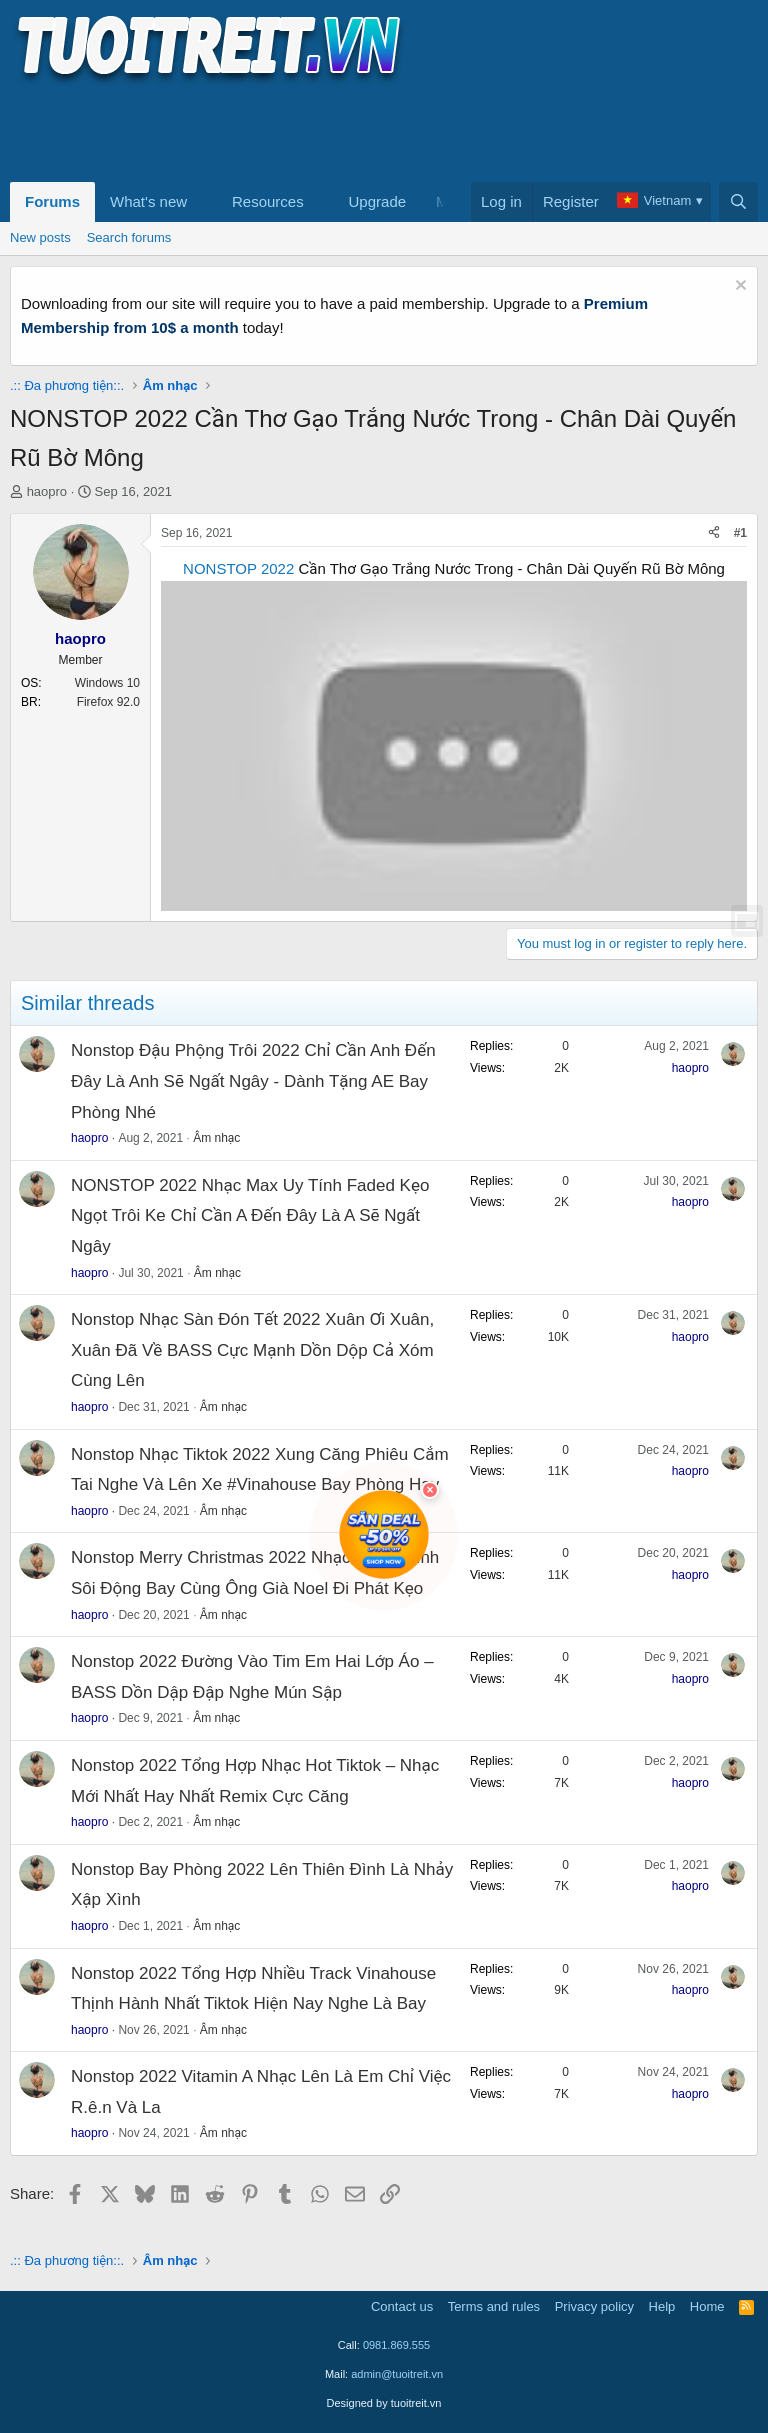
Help (662, 2306)
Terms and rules (494, 2306)
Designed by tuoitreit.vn (384, 2403)
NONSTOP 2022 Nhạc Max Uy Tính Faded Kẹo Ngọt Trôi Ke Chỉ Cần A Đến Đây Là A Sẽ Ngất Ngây (250, 1216)
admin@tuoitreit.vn (397, 2374)
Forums (52, 201)
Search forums (129, 237)
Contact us (402, 2306)
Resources (268, 201)
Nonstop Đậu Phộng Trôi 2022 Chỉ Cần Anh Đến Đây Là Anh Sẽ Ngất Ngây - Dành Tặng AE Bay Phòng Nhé (253, 1081)
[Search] (738, 202)
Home (707, 2306)
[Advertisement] (374, 131)
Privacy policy (594, 2306)
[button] (203, 202)
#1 (740, 533)
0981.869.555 (396, 2345)
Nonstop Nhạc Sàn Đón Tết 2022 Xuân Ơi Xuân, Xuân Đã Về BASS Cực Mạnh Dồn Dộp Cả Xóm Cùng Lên (252, 1350)
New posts (40, 237)
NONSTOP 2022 (238, 568)
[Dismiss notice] (738, 287)
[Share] (714, 533)
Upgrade (378, 201)
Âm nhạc (216, 1138)
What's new (148, 201)
